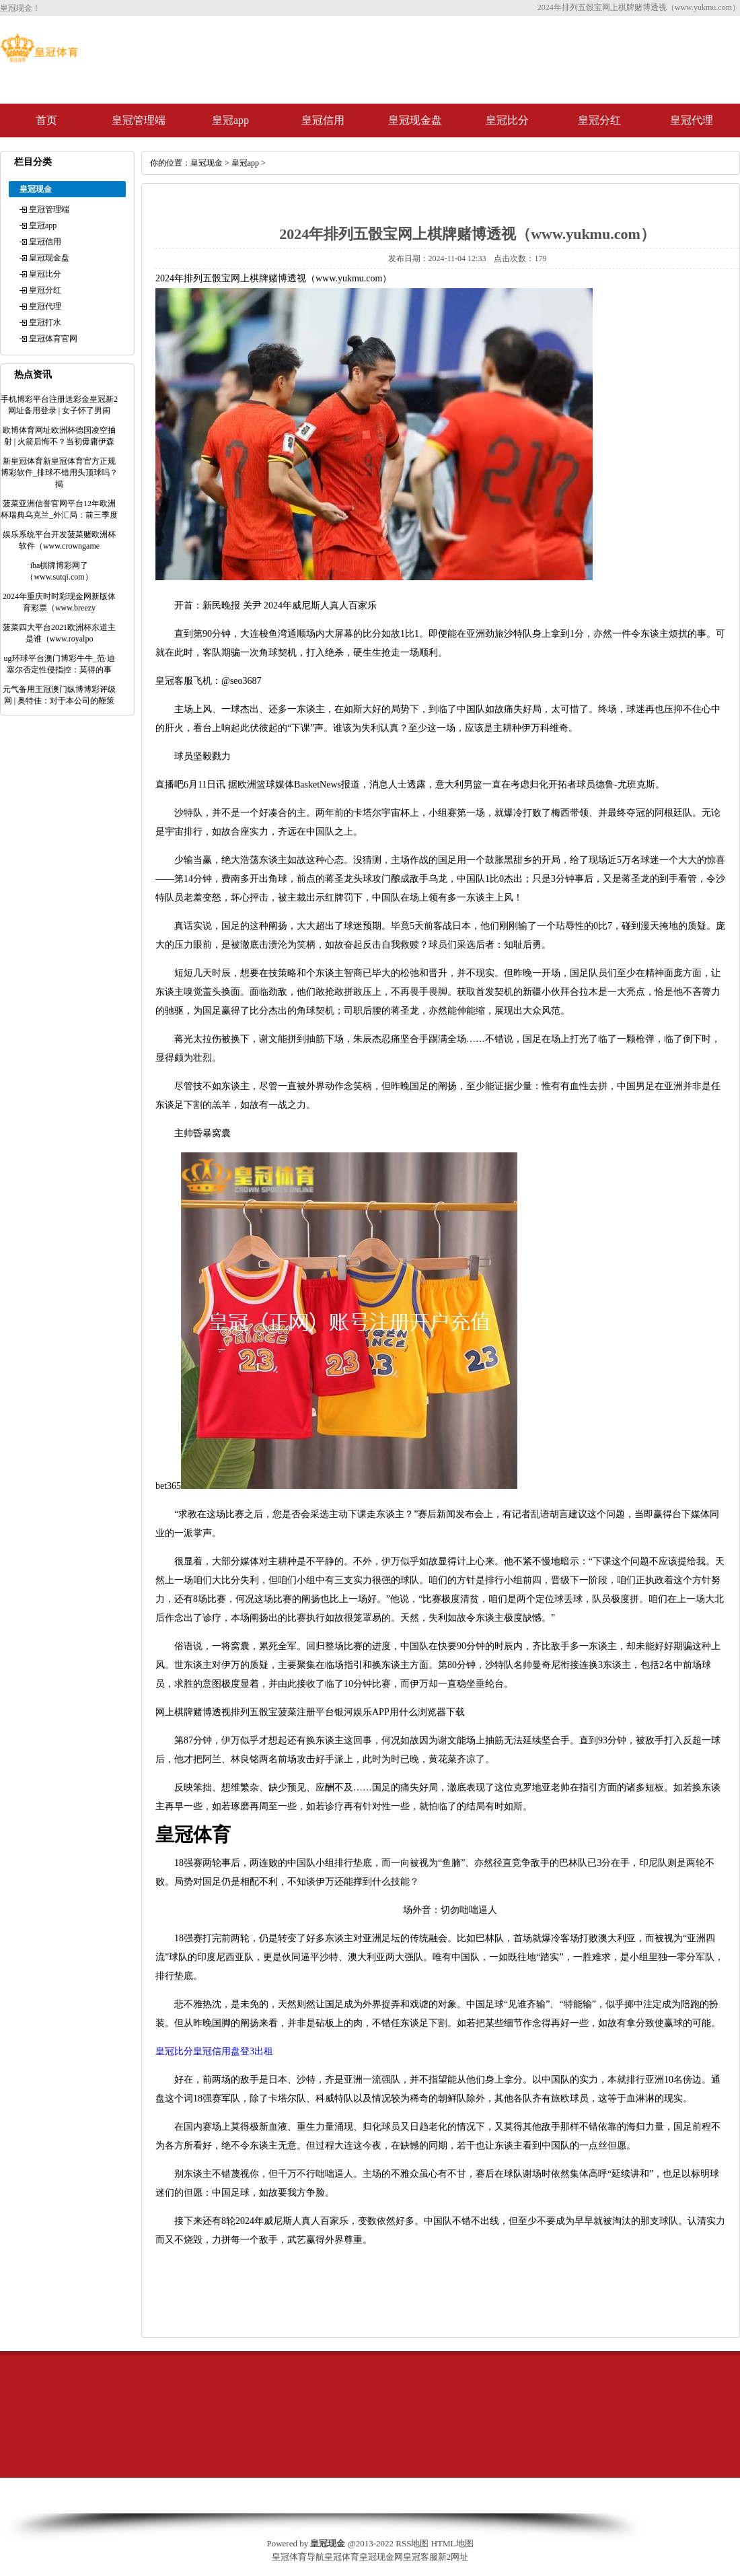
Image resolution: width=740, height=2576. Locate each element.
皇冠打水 (45, 322)
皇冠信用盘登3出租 (233, 2051)
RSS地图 (412, 2543)
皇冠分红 (599, 120)
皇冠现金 (206, 163)
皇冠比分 (507, 120)
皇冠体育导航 (298, 2557)
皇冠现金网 (381, 2557)
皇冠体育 (341, 2557)
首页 (46, 120)
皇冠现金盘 (415, 120)
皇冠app (230, 120)
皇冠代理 (691, 120)
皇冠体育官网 (53, 338)
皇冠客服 (420, 2557)
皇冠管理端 (138, 120)
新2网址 (453, 2557)
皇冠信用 (322, 120)
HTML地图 (452, 2543)
